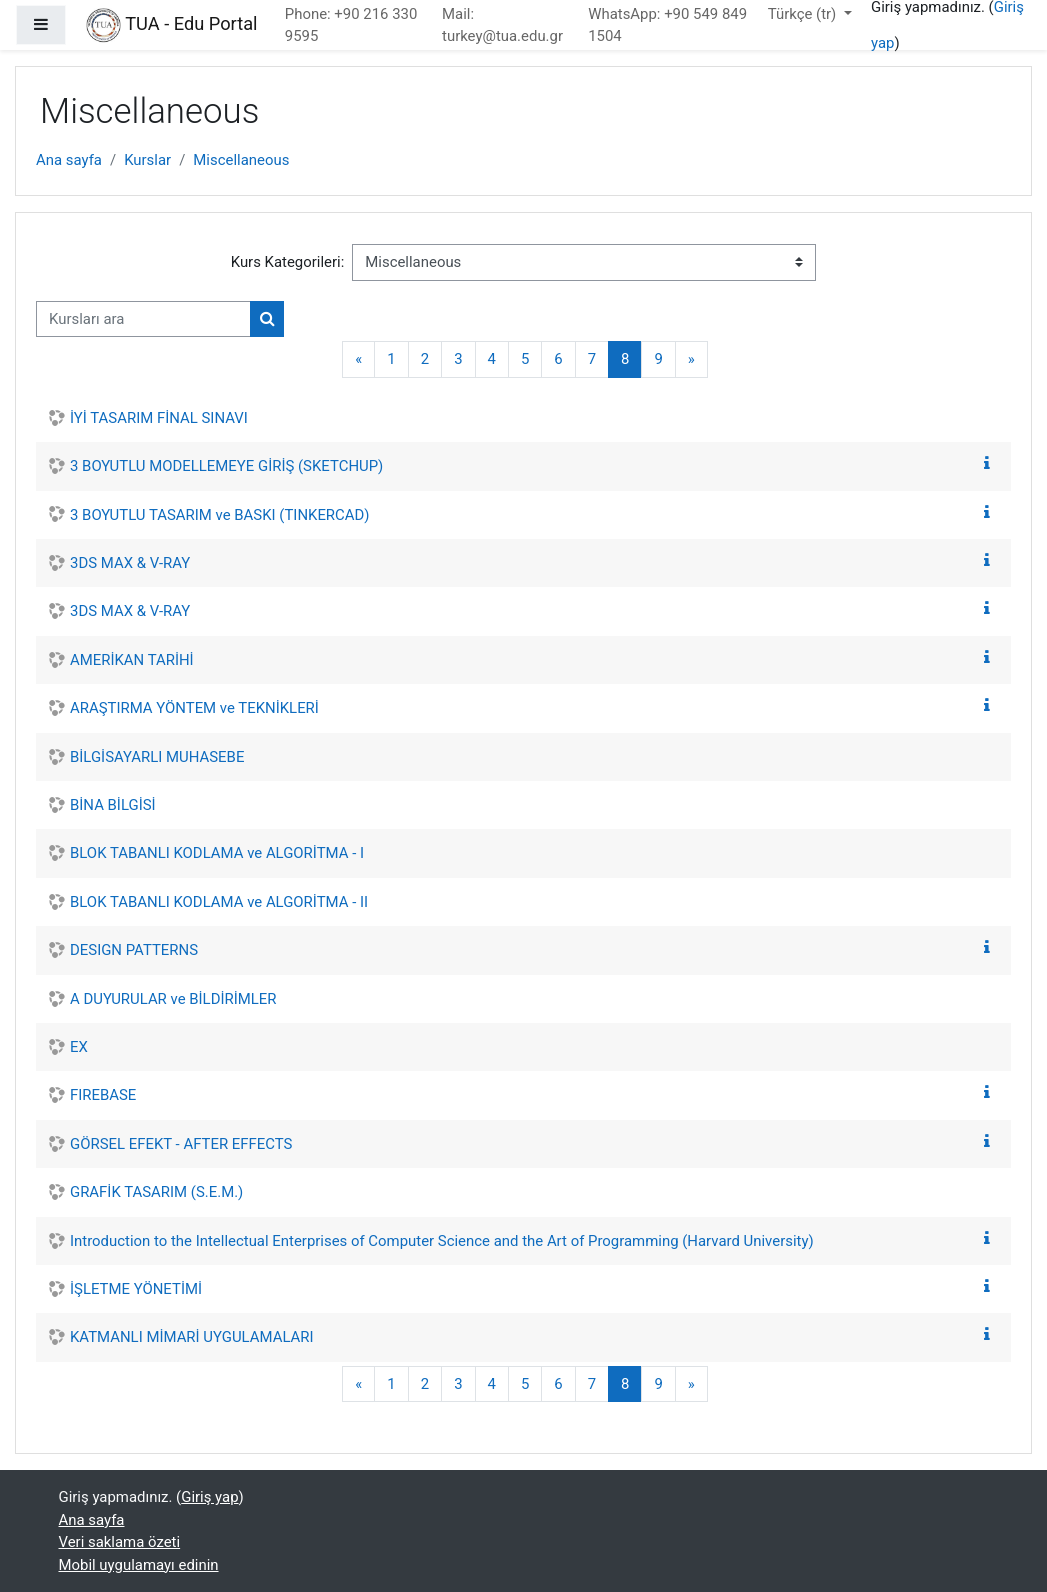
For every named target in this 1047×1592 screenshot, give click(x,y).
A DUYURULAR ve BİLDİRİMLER (173, 999)
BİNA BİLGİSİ (113, 805)
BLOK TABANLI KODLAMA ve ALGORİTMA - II (219, 902)
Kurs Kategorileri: (288, 262)
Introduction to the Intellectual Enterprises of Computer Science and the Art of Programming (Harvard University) (442, 1241)
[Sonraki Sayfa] (691, 359)
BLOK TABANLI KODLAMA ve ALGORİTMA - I (217, 853)
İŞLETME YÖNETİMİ (136, 1289)
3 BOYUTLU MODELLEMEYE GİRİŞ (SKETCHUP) (226, 466)
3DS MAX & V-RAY (130, 563)
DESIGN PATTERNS (134, 950)
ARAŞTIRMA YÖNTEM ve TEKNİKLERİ (194, 708)
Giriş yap (209, 1497)
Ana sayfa (69, 160)
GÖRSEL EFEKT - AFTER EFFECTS (181, 1144)
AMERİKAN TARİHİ (132, 660)
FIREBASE (103, 1095)
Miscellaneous (241, 160)
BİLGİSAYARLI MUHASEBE (157, 757)
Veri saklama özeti (120, 1542)
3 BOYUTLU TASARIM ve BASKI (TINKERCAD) (220, 515)
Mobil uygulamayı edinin (139, 1565)
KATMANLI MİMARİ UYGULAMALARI (192, 1337)
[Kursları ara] (143, 319)
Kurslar (147, 160)
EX (79, 1047)
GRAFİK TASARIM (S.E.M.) (156, 1192)
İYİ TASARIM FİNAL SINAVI (159, 418)
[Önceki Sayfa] (358, 359)
